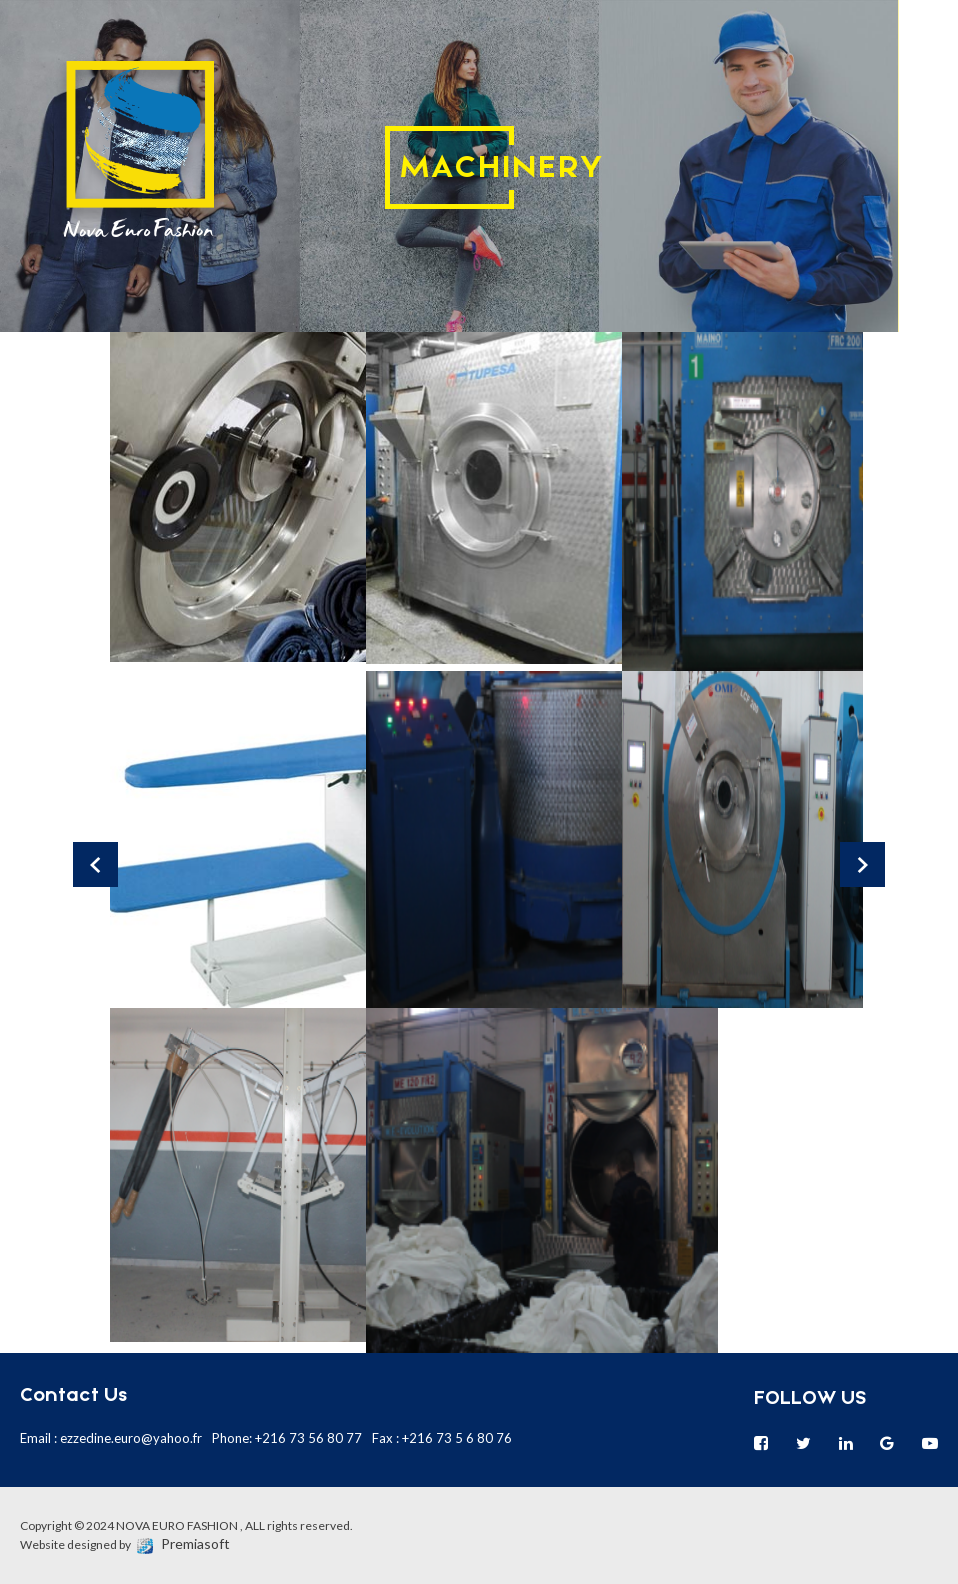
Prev (95, 864)
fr (927, 33)
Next (862, 864)
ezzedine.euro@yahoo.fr (131, 1438)
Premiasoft (195, 1543)
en (928, 77)
